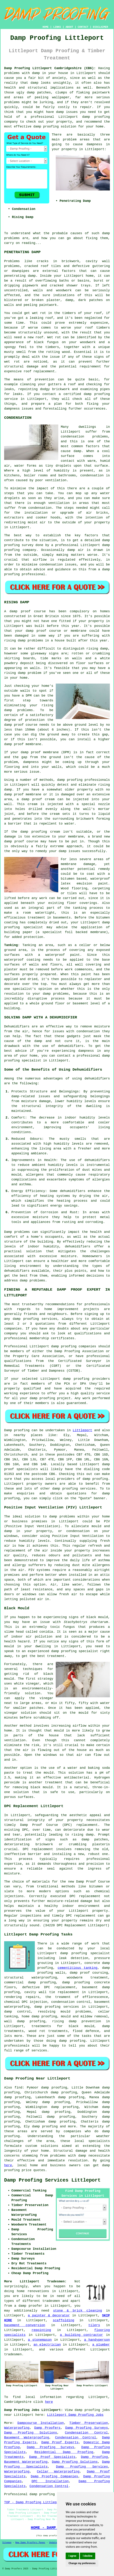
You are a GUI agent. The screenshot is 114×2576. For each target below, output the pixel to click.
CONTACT (83, 27)
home (21, 2291)
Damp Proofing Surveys (86, 2428)
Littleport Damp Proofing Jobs (75, 2415)
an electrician (47, 2344)
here (8, 2165)
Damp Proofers (47, 2428)
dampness (94, 144)
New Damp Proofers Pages (30, 2542)
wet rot (12, 361)
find (18, 2087)
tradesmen (51, 2301)
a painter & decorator (49, 2315)
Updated (53, 2542)
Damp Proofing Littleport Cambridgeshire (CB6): (50, 68)
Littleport (82, 1430)
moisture (40, 1217)
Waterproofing (16, 2428)
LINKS (57, 27)
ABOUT (69, 27)
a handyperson (97, 2340)
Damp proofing (17, 1430)
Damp (8, 1232)
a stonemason (40, 2340)
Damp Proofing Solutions (30, 2432)
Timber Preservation (88, 2423)
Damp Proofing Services (82, 2467)
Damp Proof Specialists (52, 2457)
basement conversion (24, 2325)
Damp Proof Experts (59, 2442)
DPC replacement (84, 1896)
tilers (94, 2325)
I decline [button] (87, 2555)
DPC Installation (50, 2481)
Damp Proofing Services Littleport (52, 2180)
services (88, 1488)
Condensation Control (86, 2432)
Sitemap (6, 2542)
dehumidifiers (72, 1191)
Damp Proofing (94, 2457)
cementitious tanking (77, 1968)
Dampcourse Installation (40, 2423)
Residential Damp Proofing (63, 2452)
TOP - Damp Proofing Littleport (33, 2502)
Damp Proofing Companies (54, 2476)
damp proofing (96, 117)
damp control (17, 2011)
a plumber (101, 2344)
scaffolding (63, 2320)
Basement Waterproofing (26, 2437)
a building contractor (81, 2335)
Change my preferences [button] (82, 2563)
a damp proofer (28, 2306)
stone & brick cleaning (77, 2310)
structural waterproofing (30, 1977)
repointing (41, 2330)
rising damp (15, 640)
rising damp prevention (76, 2021)
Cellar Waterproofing (58, 2471)
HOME (46, 27)
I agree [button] (72, 2555)
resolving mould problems (64, 2011)
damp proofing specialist (85, 1953)
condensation (72, 436)
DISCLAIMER (100, 27)
